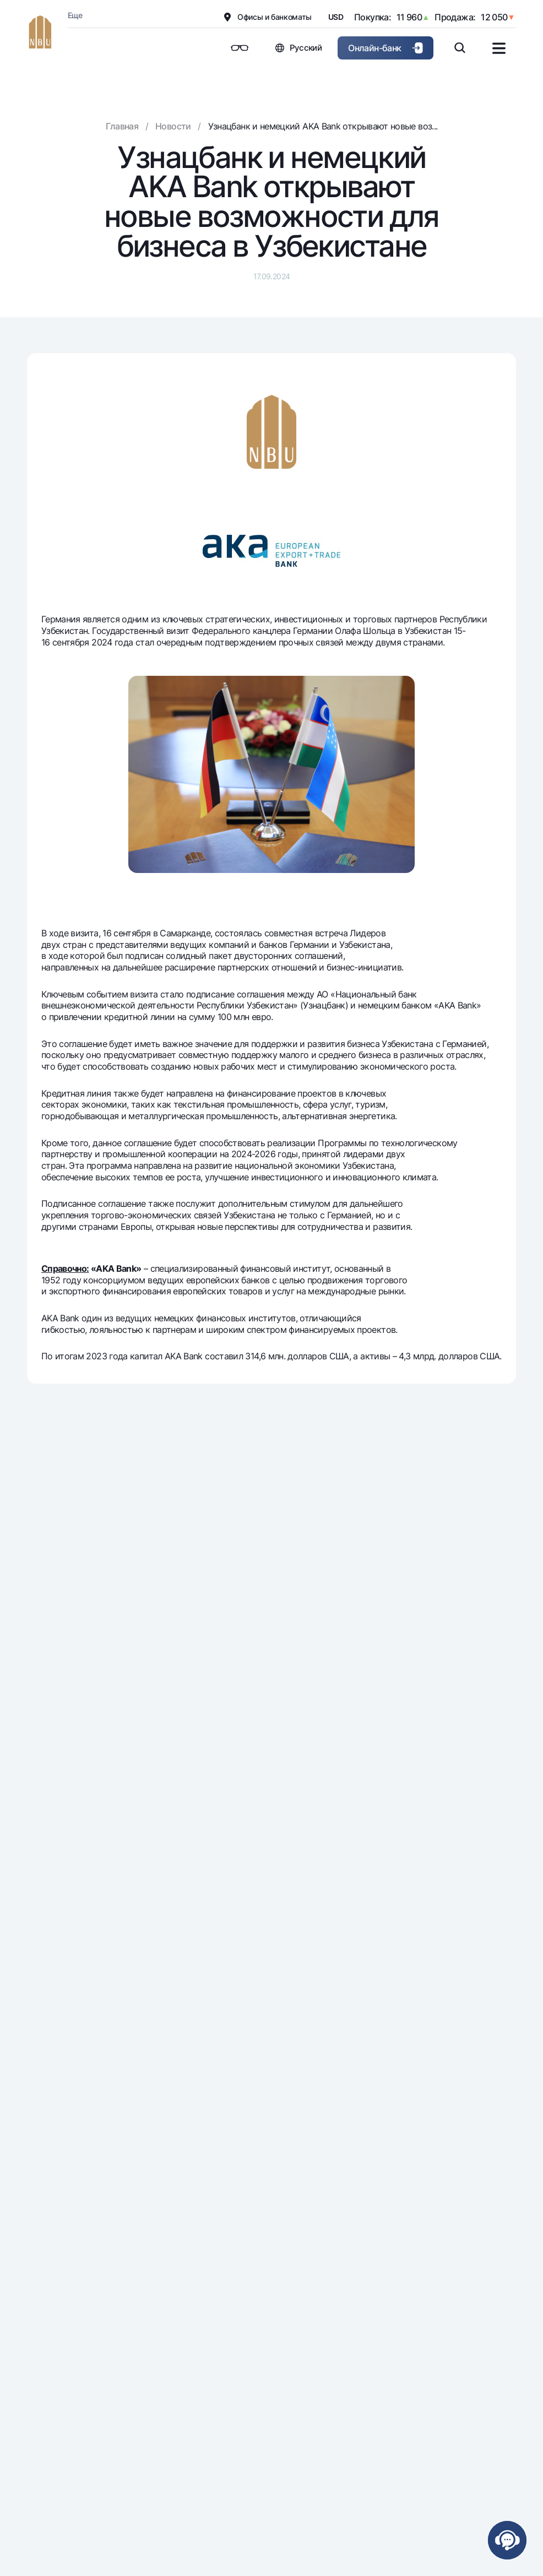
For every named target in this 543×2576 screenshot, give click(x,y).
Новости (173, 126)
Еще (75, 15)
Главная (122, 126)
